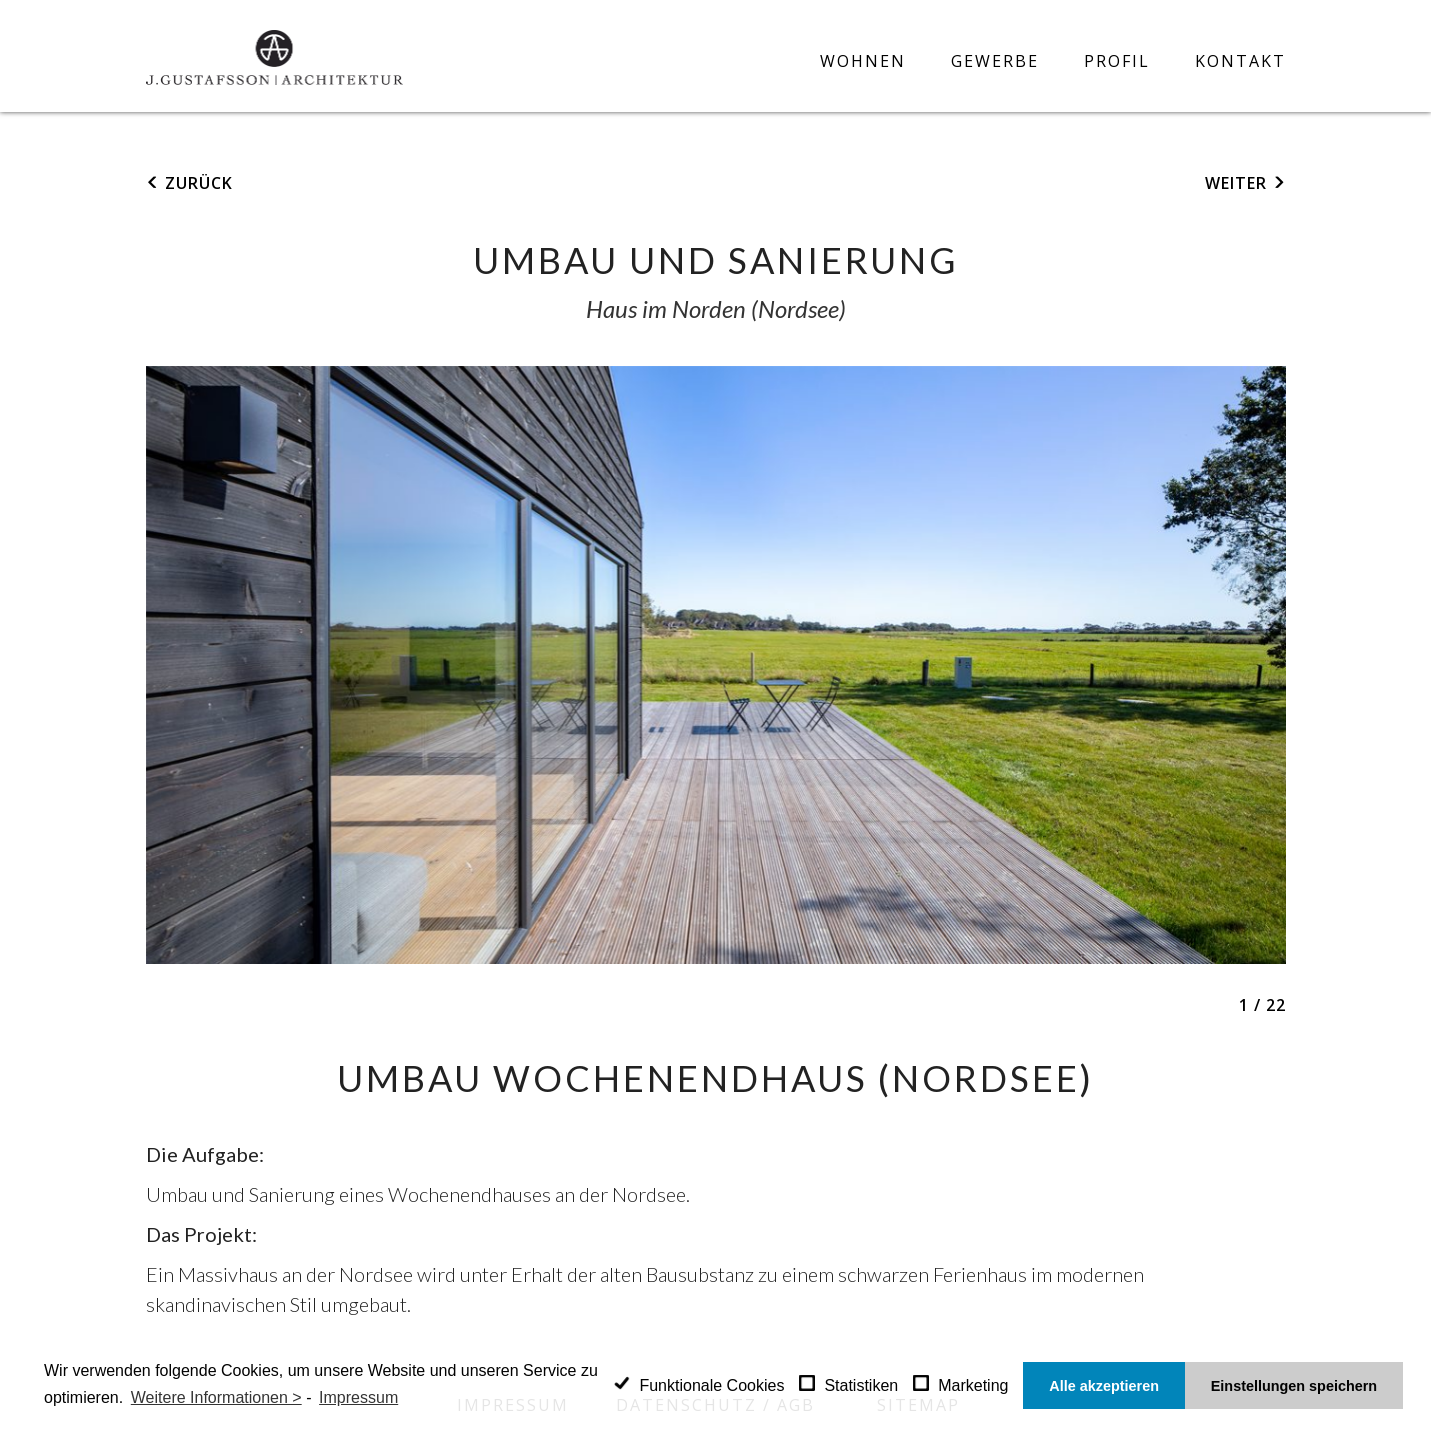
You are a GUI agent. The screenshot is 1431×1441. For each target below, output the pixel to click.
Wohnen (863, 61)
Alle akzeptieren (1104, 1386)
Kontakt (1240, 61)
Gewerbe (995, 61)
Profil (1117, 61)
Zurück (196, 183)
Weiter (1238, 183)
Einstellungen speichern (1294, 1386)
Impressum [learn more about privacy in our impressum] (358, 1397)
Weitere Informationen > (216, 1397)
